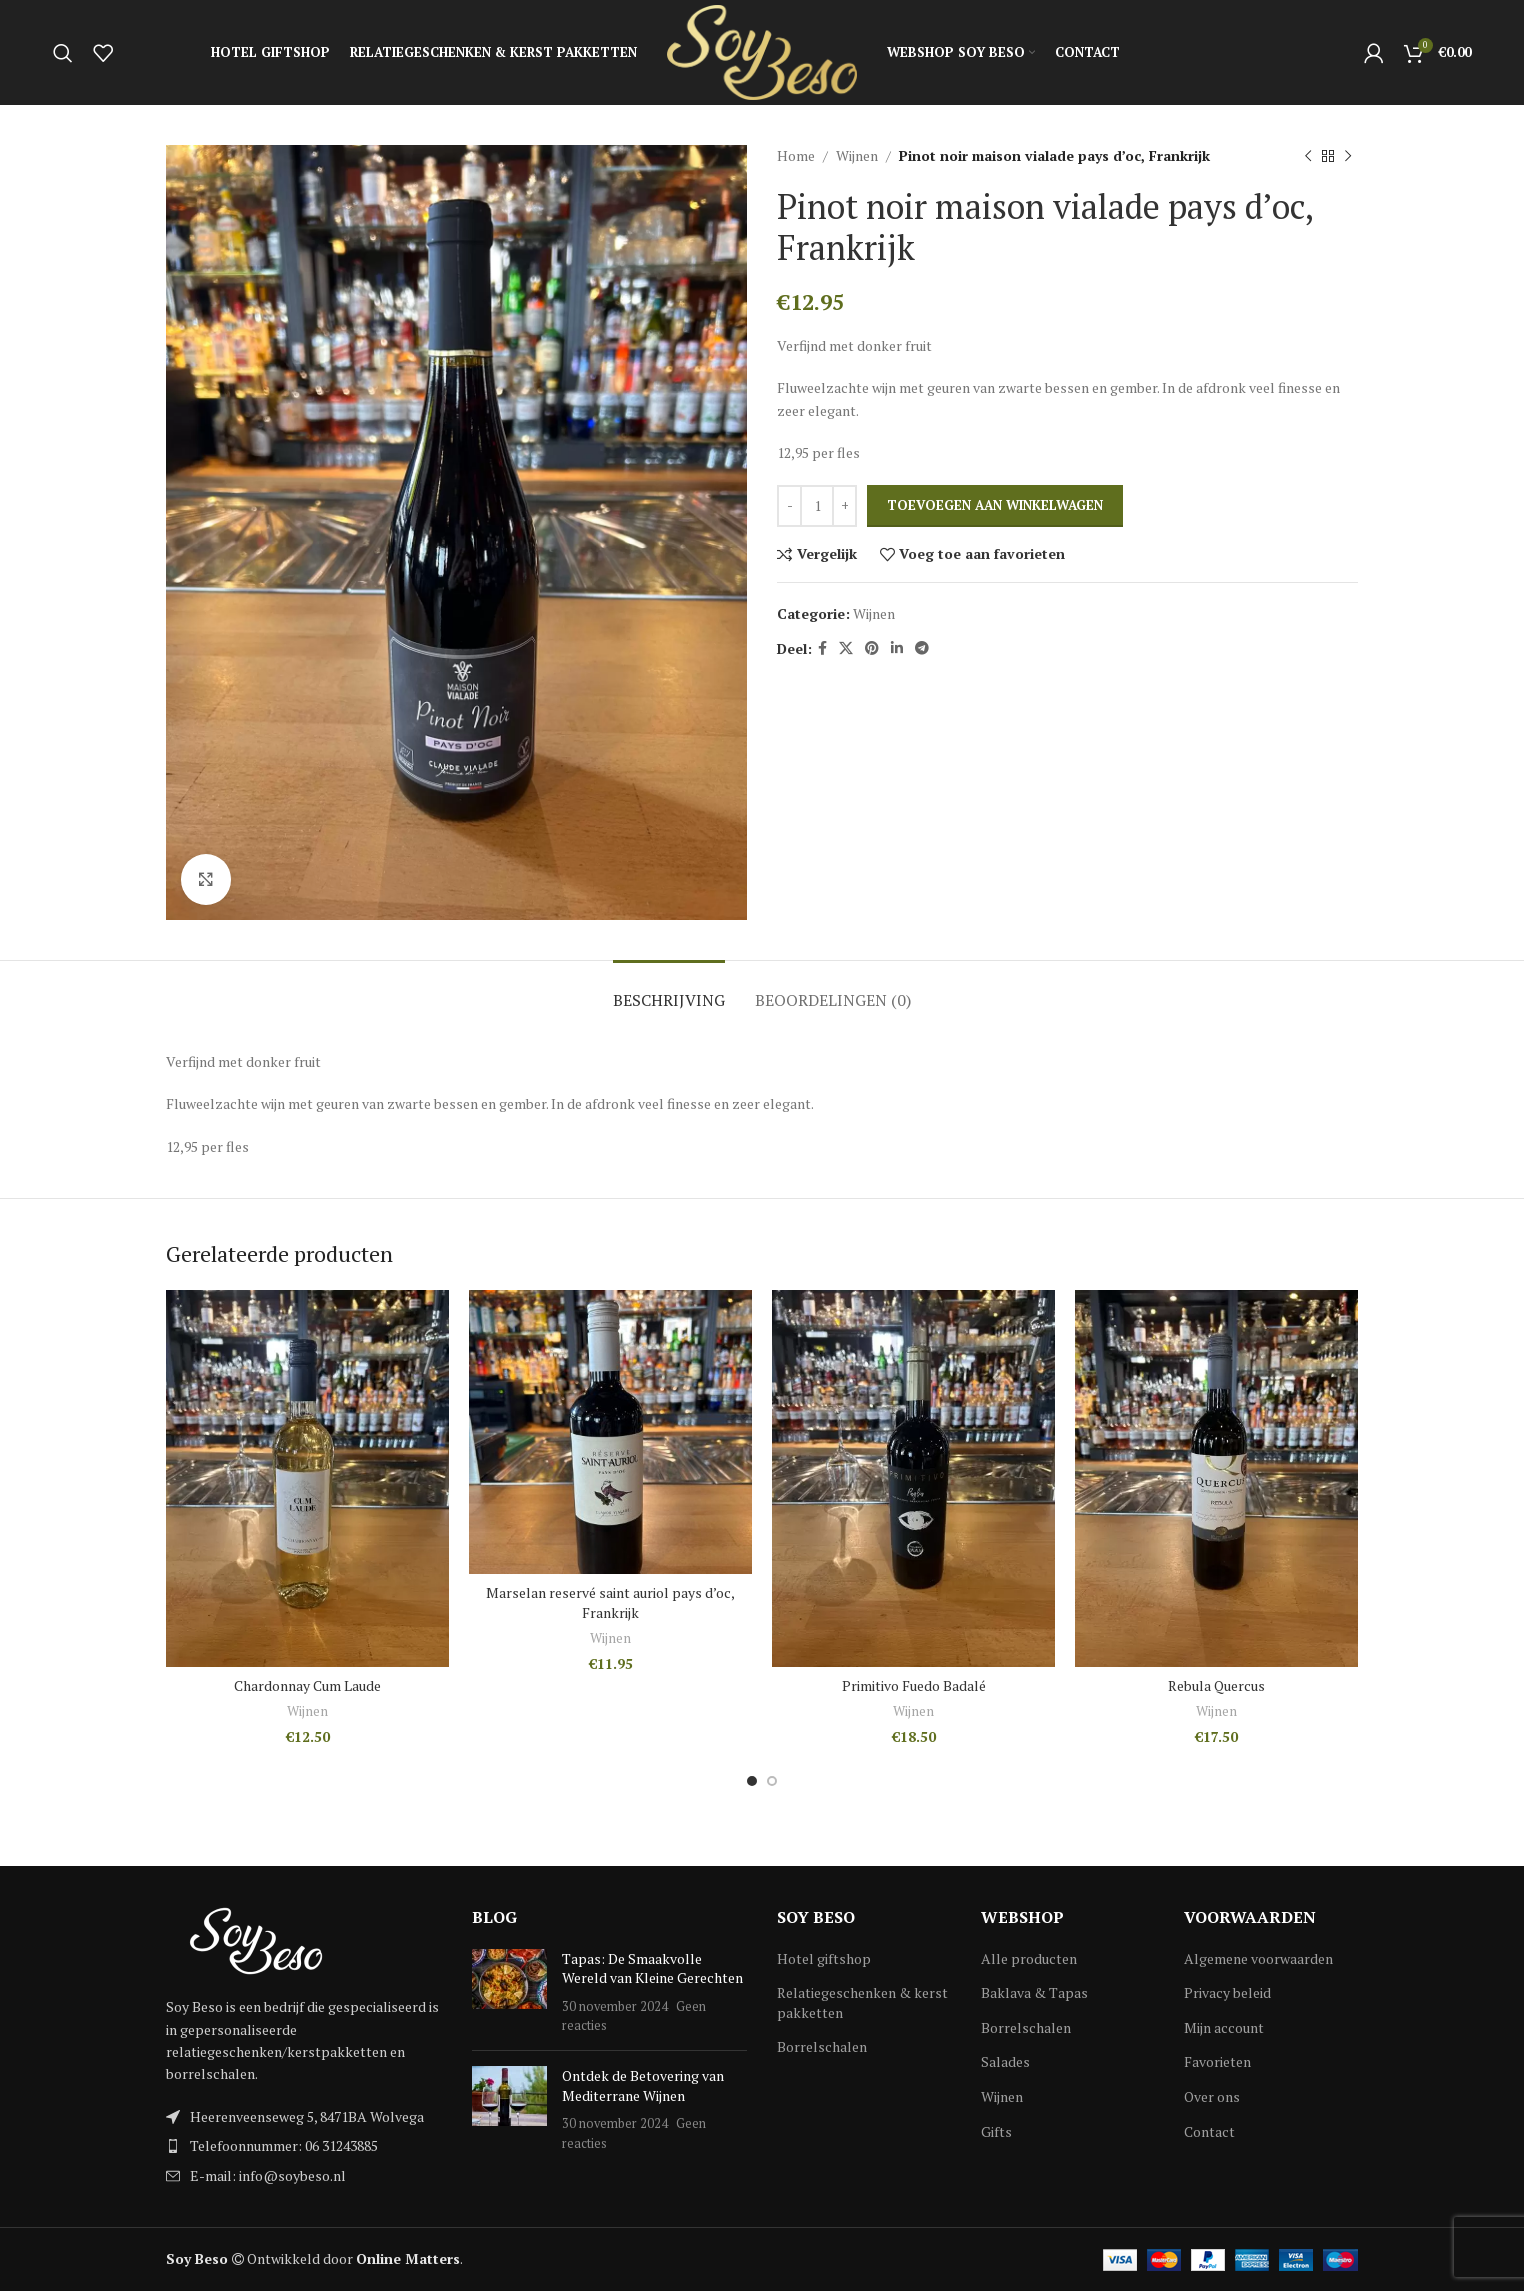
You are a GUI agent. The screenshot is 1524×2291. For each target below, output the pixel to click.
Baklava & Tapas (1034, 1992)
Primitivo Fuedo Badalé (914, 1685)
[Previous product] (1308, 156)
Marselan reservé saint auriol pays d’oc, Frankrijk (610, 1602)
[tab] (669, 990)
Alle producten (1029, 1958)
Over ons (1212, 2096)
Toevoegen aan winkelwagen (995, 505)
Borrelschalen (822, 2046)
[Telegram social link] (922, 648)
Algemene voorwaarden (1258, 1958)
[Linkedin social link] (897, 648)
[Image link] (256, 1939)
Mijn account (1224, 2027)
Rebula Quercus (1216, 1685)
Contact (1209, 2131)
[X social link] (846, 648)
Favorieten (1217, 2061)
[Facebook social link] (822, 648)
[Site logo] (762, 50)
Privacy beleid (1227, 1992)
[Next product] (1348, 156)
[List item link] (304, 2146)
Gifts (996, 2131)
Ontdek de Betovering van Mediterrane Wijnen (643, 2085)
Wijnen (857, 155)
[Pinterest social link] (872, 648)
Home (796, 155)
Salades (1005, 2061)
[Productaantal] (817, 506)
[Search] (63, 53)
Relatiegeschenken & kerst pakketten (862, 2002)
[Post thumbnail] (509, 1992)
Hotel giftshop (824, 1958)
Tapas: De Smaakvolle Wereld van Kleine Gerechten (652, 1968)
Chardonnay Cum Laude (307, 1685)
